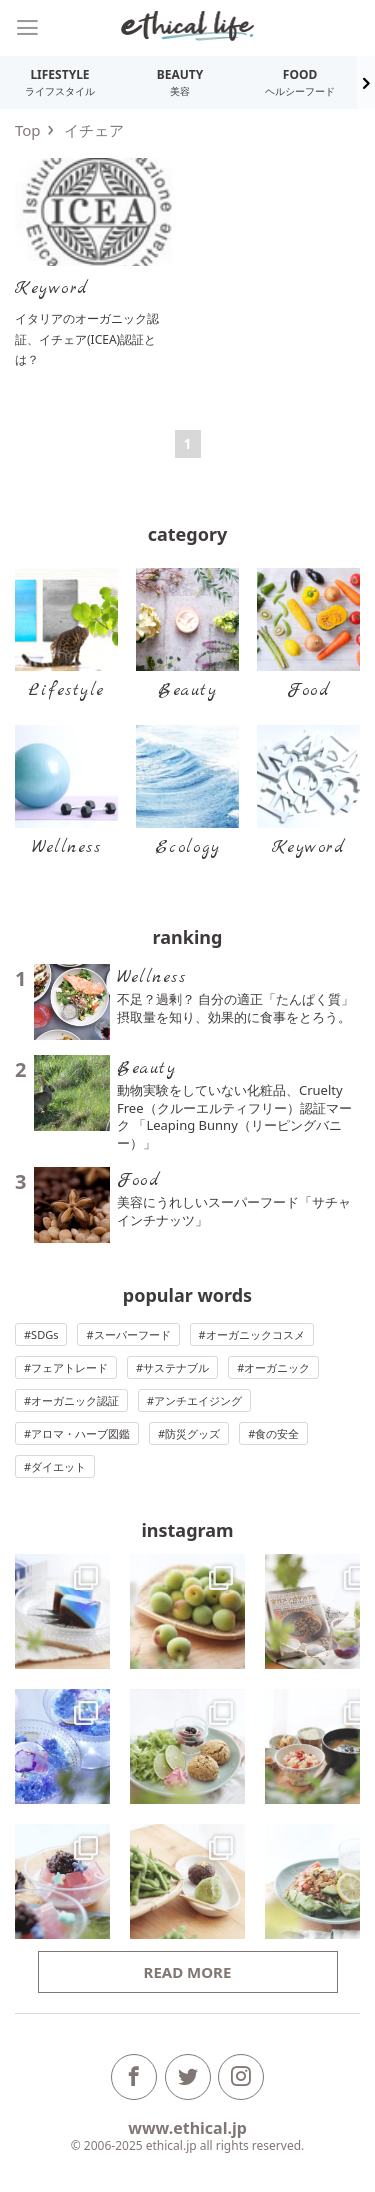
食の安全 (277, 1433)
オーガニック (277, 1367)
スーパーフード (132, 1334)
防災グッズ (192, 1433)
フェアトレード (69, 1367)
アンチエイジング (198, 1400)
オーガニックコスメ (255, 1334)
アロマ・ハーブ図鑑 (80, 1433)
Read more (188, 1972)
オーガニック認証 (75, 1400)
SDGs (44, 1334)
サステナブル (176, 1367)
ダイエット (58, 1466)
